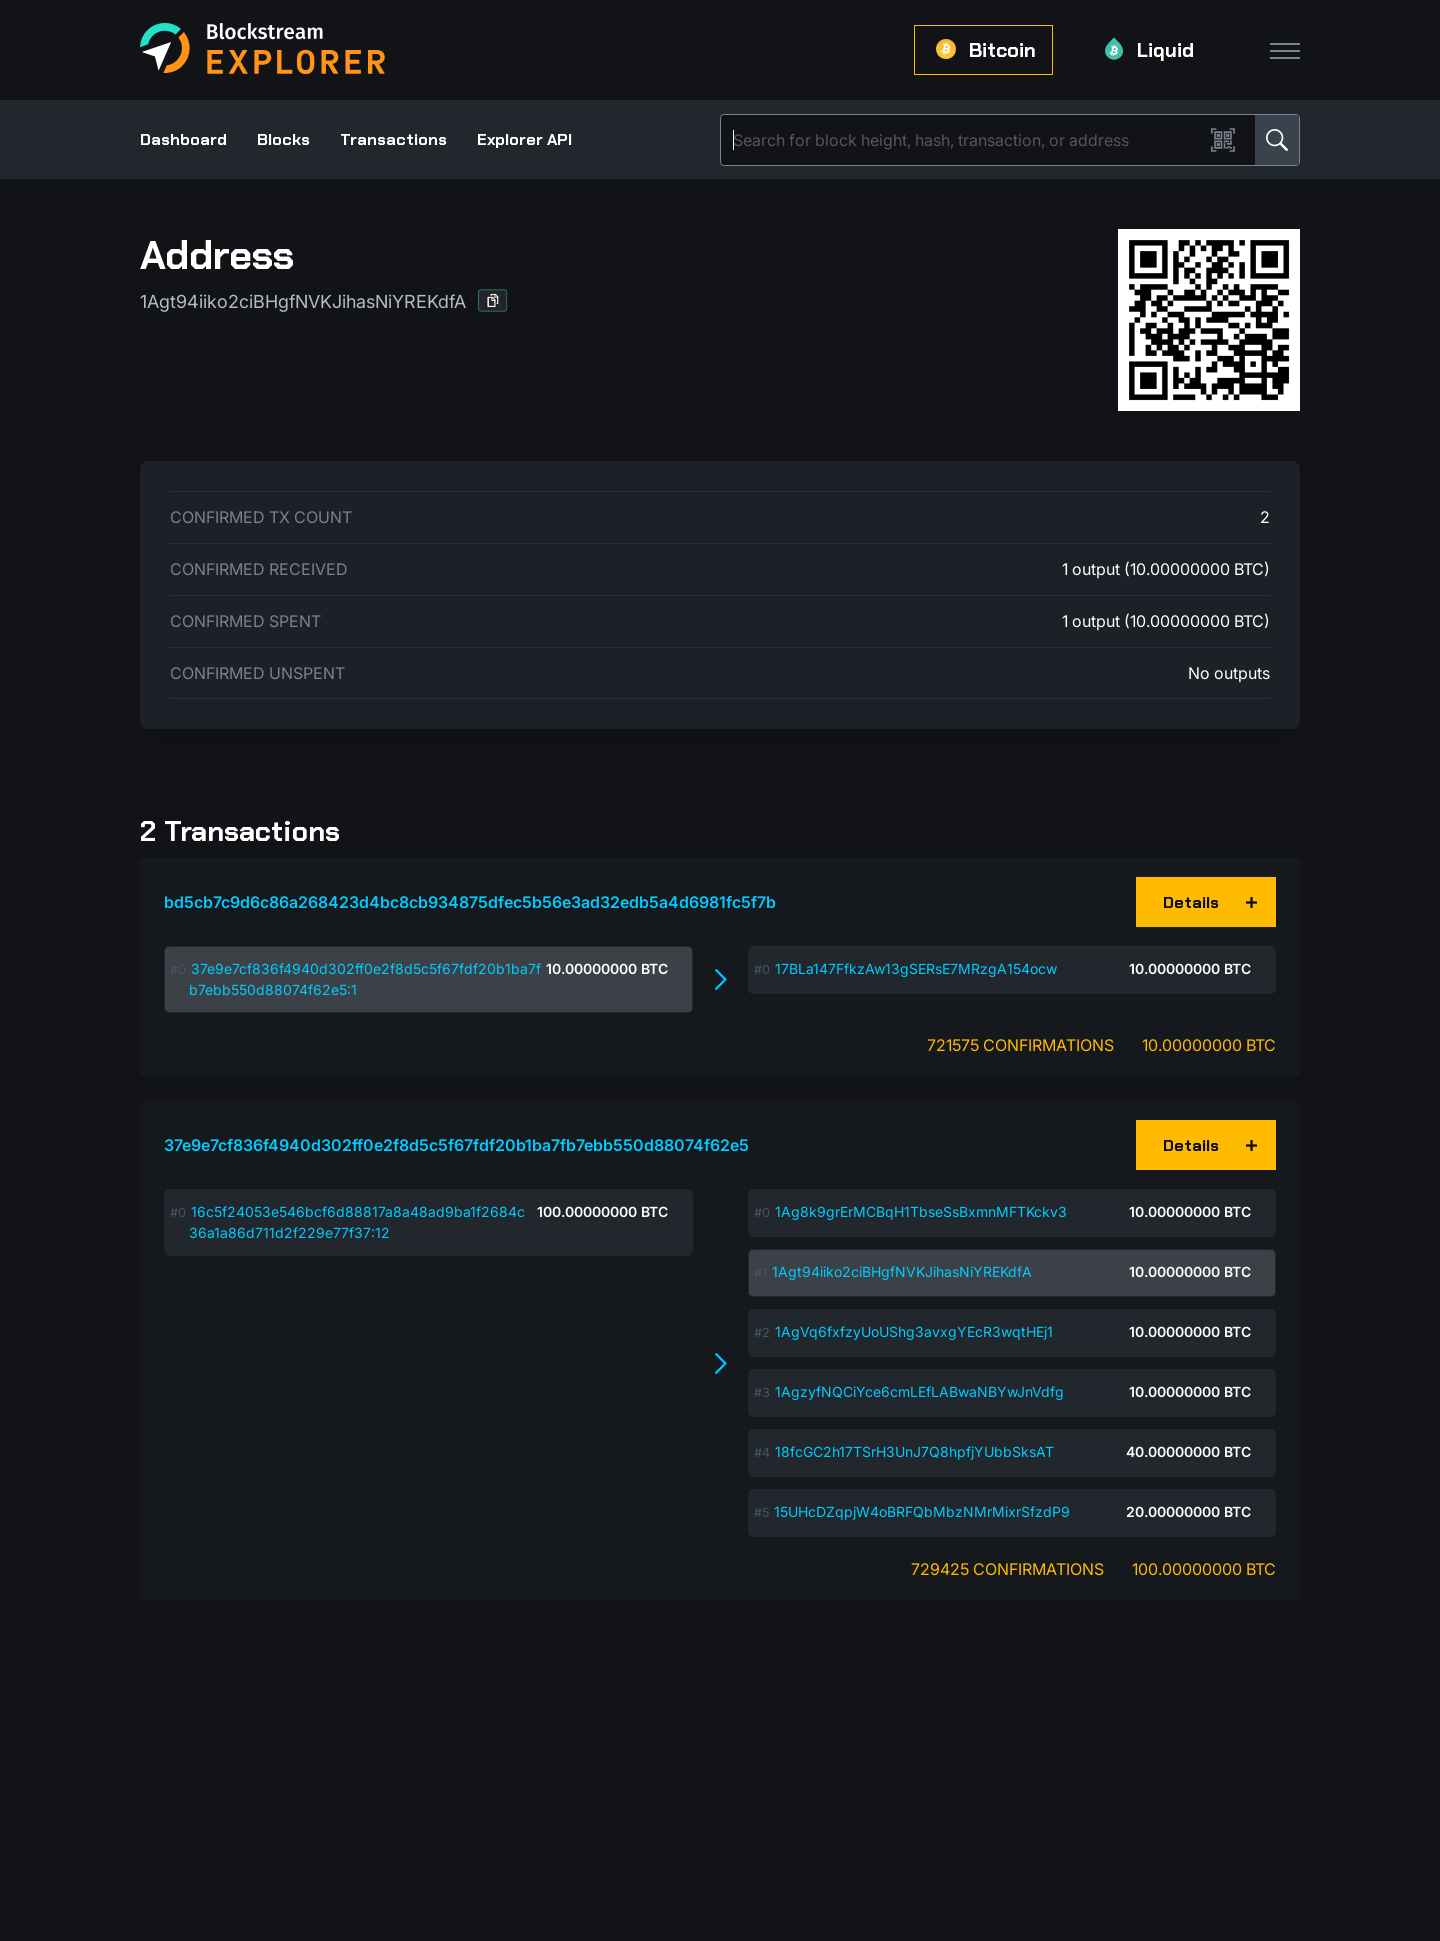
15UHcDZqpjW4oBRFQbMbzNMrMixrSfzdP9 (922, 1511)
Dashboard (183, 139)
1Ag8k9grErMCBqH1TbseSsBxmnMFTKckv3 (921, 1211)
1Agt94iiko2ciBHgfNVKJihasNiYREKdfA (902, 1271)
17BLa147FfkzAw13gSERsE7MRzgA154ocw (916, 968)
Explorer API (524, 139)
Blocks (283, 139)
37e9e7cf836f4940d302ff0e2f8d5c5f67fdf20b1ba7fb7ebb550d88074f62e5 (456, 1145)
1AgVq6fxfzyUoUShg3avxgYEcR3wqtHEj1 (914, 1331)
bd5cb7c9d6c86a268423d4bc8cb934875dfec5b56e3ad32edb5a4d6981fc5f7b (470, 902)
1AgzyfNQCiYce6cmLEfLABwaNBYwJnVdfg (919, 1391)
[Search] (966, 140)
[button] (493, 300)
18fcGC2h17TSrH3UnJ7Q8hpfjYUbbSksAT (914, 1451)
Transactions (393, 139)
